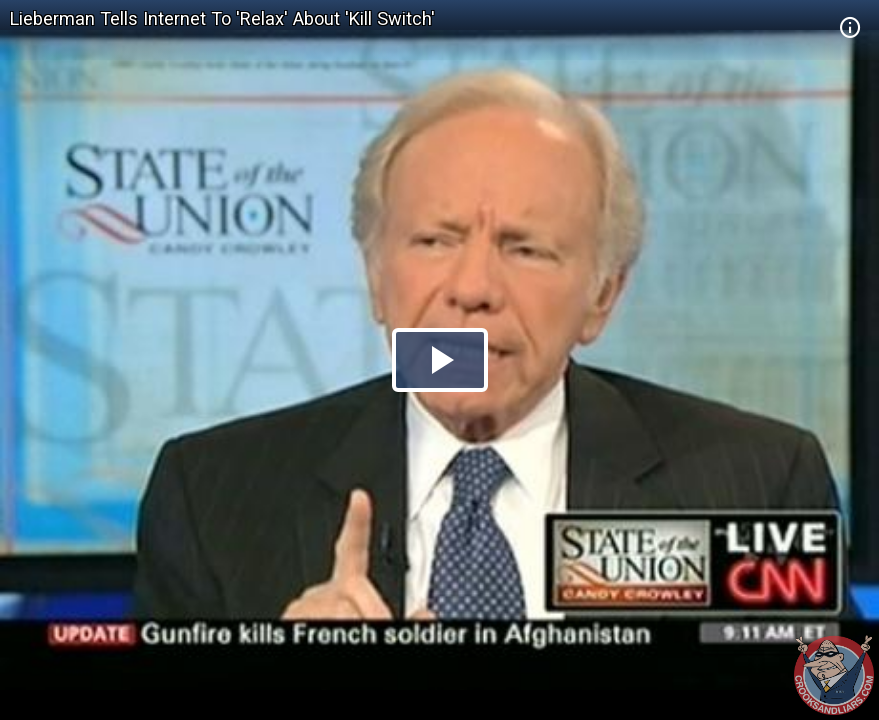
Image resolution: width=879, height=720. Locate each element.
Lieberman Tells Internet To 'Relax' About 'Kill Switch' (222, 18)
